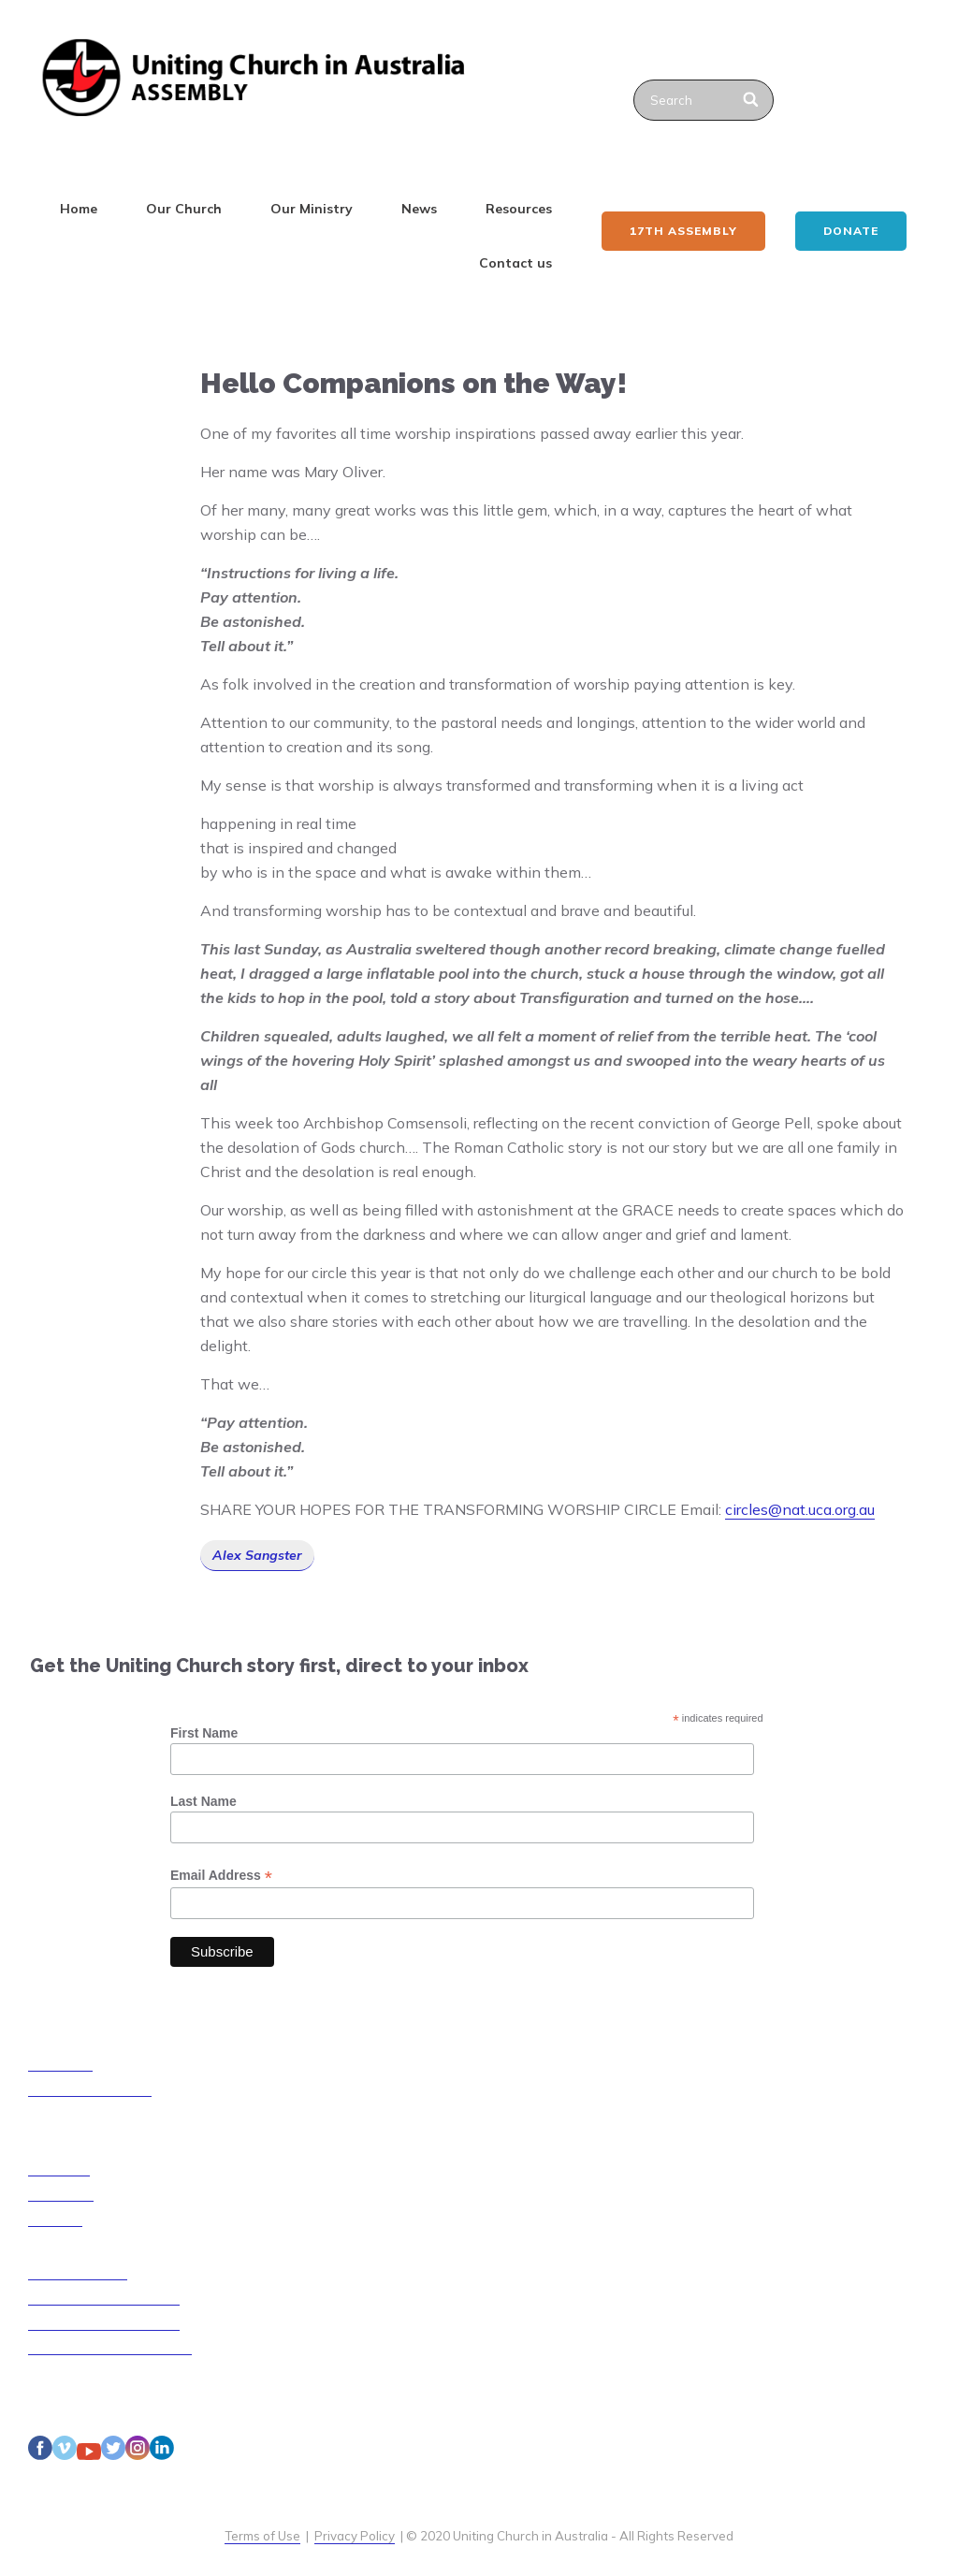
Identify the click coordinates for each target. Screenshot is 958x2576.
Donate (850, 231)
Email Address (221, 1876)
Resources (519, 208)
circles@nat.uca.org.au (800, 1509)
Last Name (203, 1801)
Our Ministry (311, 208)
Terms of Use (262, 2535)
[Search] (752, 100)
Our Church (184, 208)
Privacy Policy (354, 2535)
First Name (204, 1732)
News (419, 208)
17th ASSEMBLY (683, 231)
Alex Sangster (257, 1555)
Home (78, 208)
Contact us (515, 263)
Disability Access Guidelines (110, 2346)
